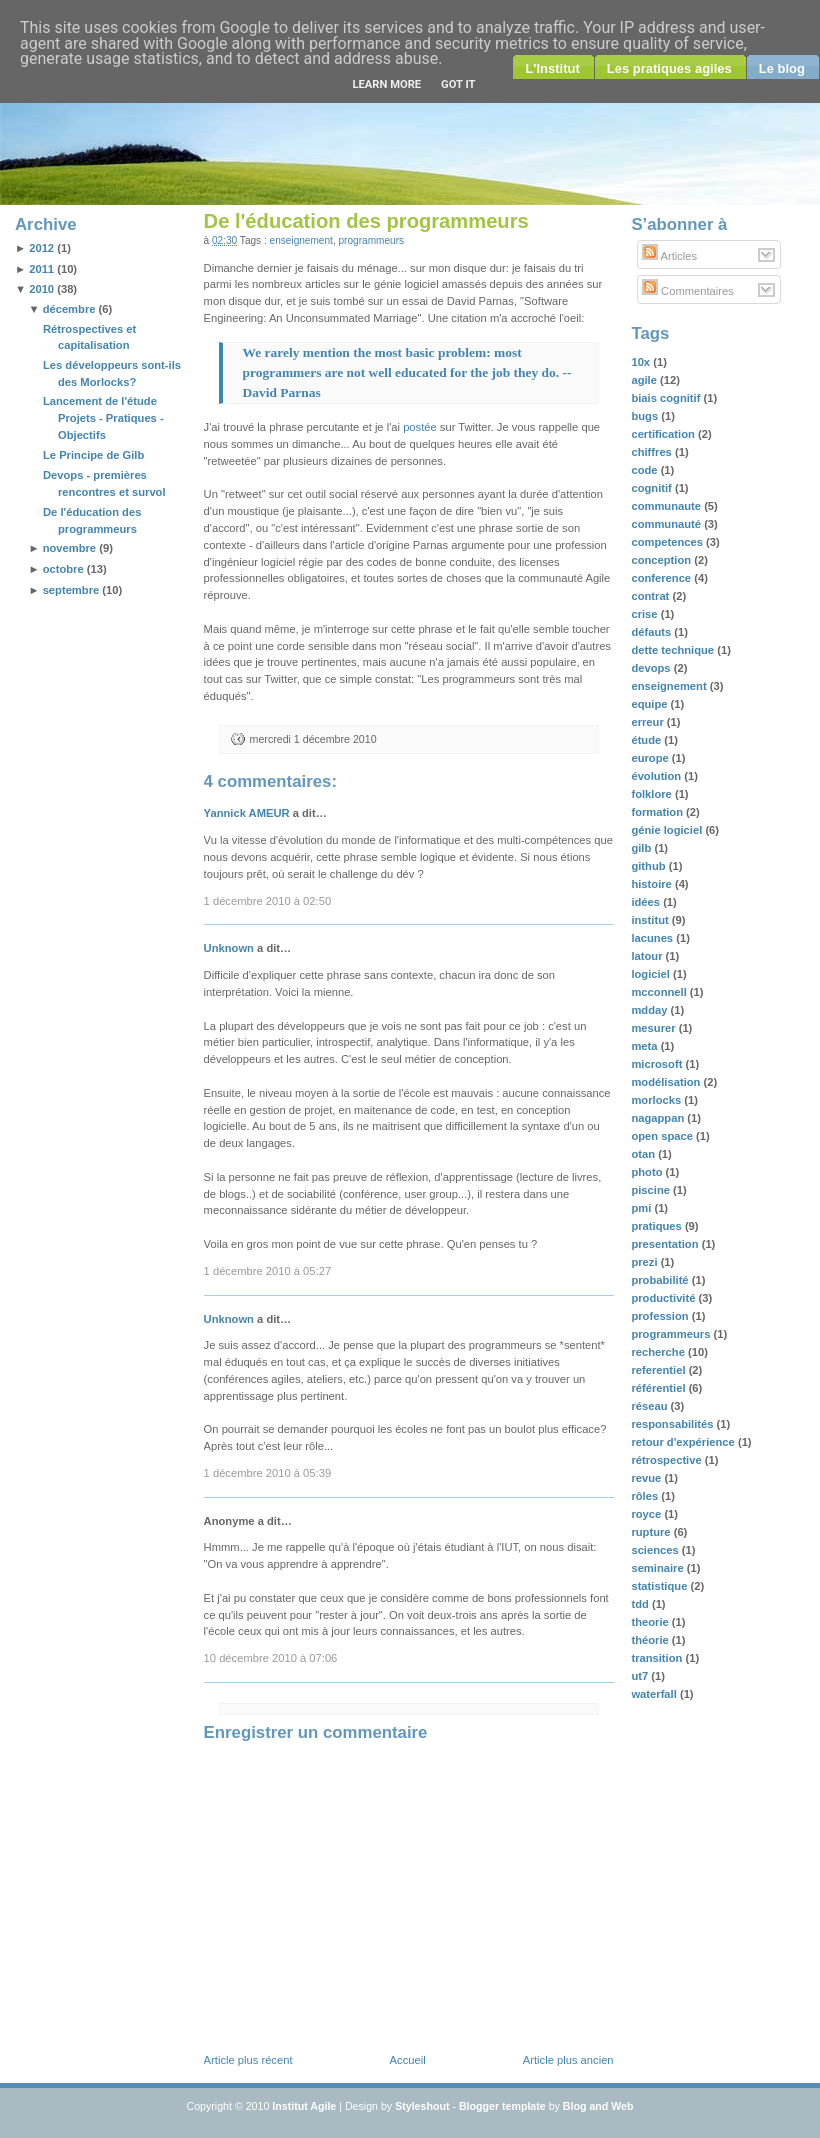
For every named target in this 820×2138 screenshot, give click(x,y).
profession (661, 1316)
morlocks (657, 1100)
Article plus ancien (568, 2060)
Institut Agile (304, 2106)
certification (664, 434)
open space (663, 1136)
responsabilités (673, 1424)
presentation (666, 1244)
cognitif (653, 488)
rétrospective (667, 1460)
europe (651, 758)
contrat (651, 596)
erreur (648, 722)
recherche (659, 1352)
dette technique (674, 650)
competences (668, 542)
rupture (652, 1532)
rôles (646, 1496)
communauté (667, 524)
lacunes (653, 938)
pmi (642, 1208)
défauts (652, 632)
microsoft (658, 1064)
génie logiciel (668, 830)
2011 (41, 269)
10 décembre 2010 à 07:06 (271, 1658)
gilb (642, 848)
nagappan (659, 1118)
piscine (652, 1190)
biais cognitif (667, 398)
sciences (656, 1550)
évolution (657, 776)
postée (420, 427)
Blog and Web (598, 2106)
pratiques (657, 1226)
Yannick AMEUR (247, 813)
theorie (651, 1622)
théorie (651, 1640)
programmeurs (372, 240)
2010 (41, 289)
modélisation (667, 1082)
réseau (650, 1406)
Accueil (408, 2060)
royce (647, 1514)
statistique (660, 1586)
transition (658, 1658)
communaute (667, 506)
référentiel (659, 1388)
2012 (41, 248)
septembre (71, 590)
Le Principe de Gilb (93, 455)
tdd (641, 1604)
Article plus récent (248, 2060)
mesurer (654, 1028)
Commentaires (688, 291)
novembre (69, 548)
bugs (646, 416)
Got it (458, 84)
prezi (645, 1262)
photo (648, 1172)
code (645, 470)
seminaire (658, 1568)
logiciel (652, 974)
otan (644, 1154)
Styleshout (422, 2106)
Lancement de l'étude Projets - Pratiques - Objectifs (103, 418)
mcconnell (660, 992)
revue (647, 1478)
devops (652, 668)
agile (645, 380)
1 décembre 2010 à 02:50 (268, 901)
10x (642, 362)
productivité (664, 1298)
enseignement (301, 240)
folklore (653, 794)
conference (662, 578)
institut (651, 920)
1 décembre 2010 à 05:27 (268, 1271)
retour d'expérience (684, 1442)
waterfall (655, 1694)
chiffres (653, 452)
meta (645, 1046)
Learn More (386, 84)
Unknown (229, 948)
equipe (650, 704)
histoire (653, 884)
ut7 (641, 1676)
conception (662, 560)
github (649, 866)
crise (645, 614)
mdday (650, 1010)
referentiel (659, 1370)
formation (658, 812)
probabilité (661, 1280)
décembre (69, 309)
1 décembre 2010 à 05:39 (268, 1473)
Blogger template (502, 2106)
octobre (63, 569)
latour (648, 956)
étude (647, 740)
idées (647, 902)
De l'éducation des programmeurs (366, 221)
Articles (669, 256)
